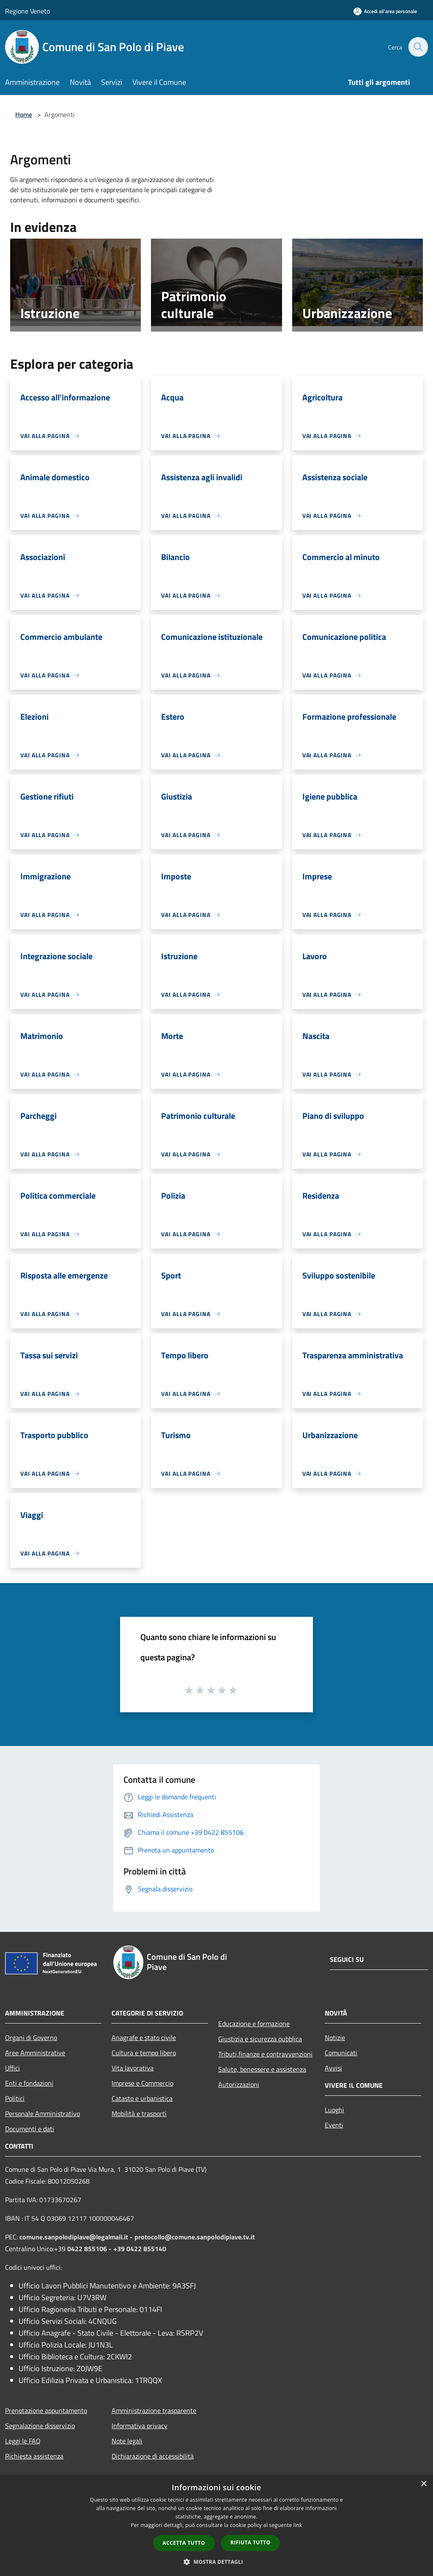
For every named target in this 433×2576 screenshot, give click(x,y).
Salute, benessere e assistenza (262, 2069)
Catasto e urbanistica (142, 2098)
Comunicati (341, 2053)
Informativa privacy (139, 2426)
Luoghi (334, 2110)
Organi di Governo (31, 2037)
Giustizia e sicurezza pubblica (260, 2039)
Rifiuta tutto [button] (250, 2542)
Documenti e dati (29, 2129)
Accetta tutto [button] (184, 2542)
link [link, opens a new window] (297, 2525)
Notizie (335, 2037)
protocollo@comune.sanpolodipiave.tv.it (194, 2237)
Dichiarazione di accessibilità (153, 2456)
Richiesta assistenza (34, 2456)
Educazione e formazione (254, 2023)
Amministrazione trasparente (154, 2410)
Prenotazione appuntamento (46, 2410)
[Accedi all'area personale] (385, 11)
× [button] (423, 2484)
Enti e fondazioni (29, 2083)
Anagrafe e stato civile (144, 2037)
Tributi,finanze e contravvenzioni (265, 2054)
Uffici (12, 2068)
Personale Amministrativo (42, 2113)
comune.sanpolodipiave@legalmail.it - (76, 2237)
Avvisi (333, 2068)
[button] (216, 2561)
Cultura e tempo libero (144, 2053)
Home (23, 114)
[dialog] (216, 2525)
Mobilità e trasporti (139, 2113)
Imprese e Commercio (142, 2083)
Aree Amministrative (35, 2053)
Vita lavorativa (132, 2068)
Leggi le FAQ (23, 2441)
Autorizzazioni (238, 2084)
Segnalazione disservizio (40, 2426)
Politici (15, 2098)
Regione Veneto (27, 11)
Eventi (334, 2125)
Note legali (127, 2441)
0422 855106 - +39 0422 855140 (116, 2249)
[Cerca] (418, 47)
